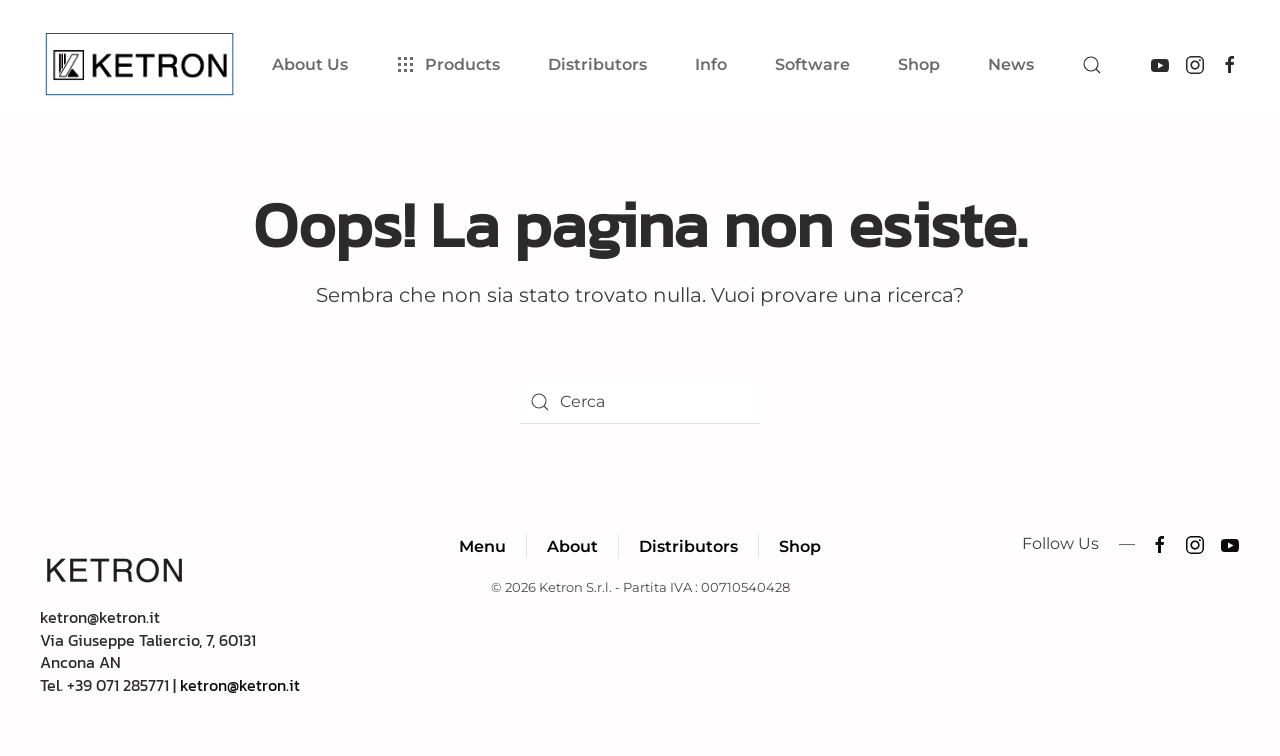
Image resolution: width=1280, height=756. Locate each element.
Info (711, 64)
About (572, 546)
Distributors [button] (597, 64)
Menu (482, 546)
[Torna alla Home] (143, 65)
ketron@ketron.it (240, 685)
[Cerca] (640, 402)
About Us (310, 64)
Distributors (688, 546)
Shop (919, 64)
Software (812, 64)
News (1011, 64)
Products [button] (448, 65)
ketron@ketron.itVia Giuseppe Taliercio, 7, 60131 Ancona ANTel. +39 (148, 650)
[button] (1092, 65)
